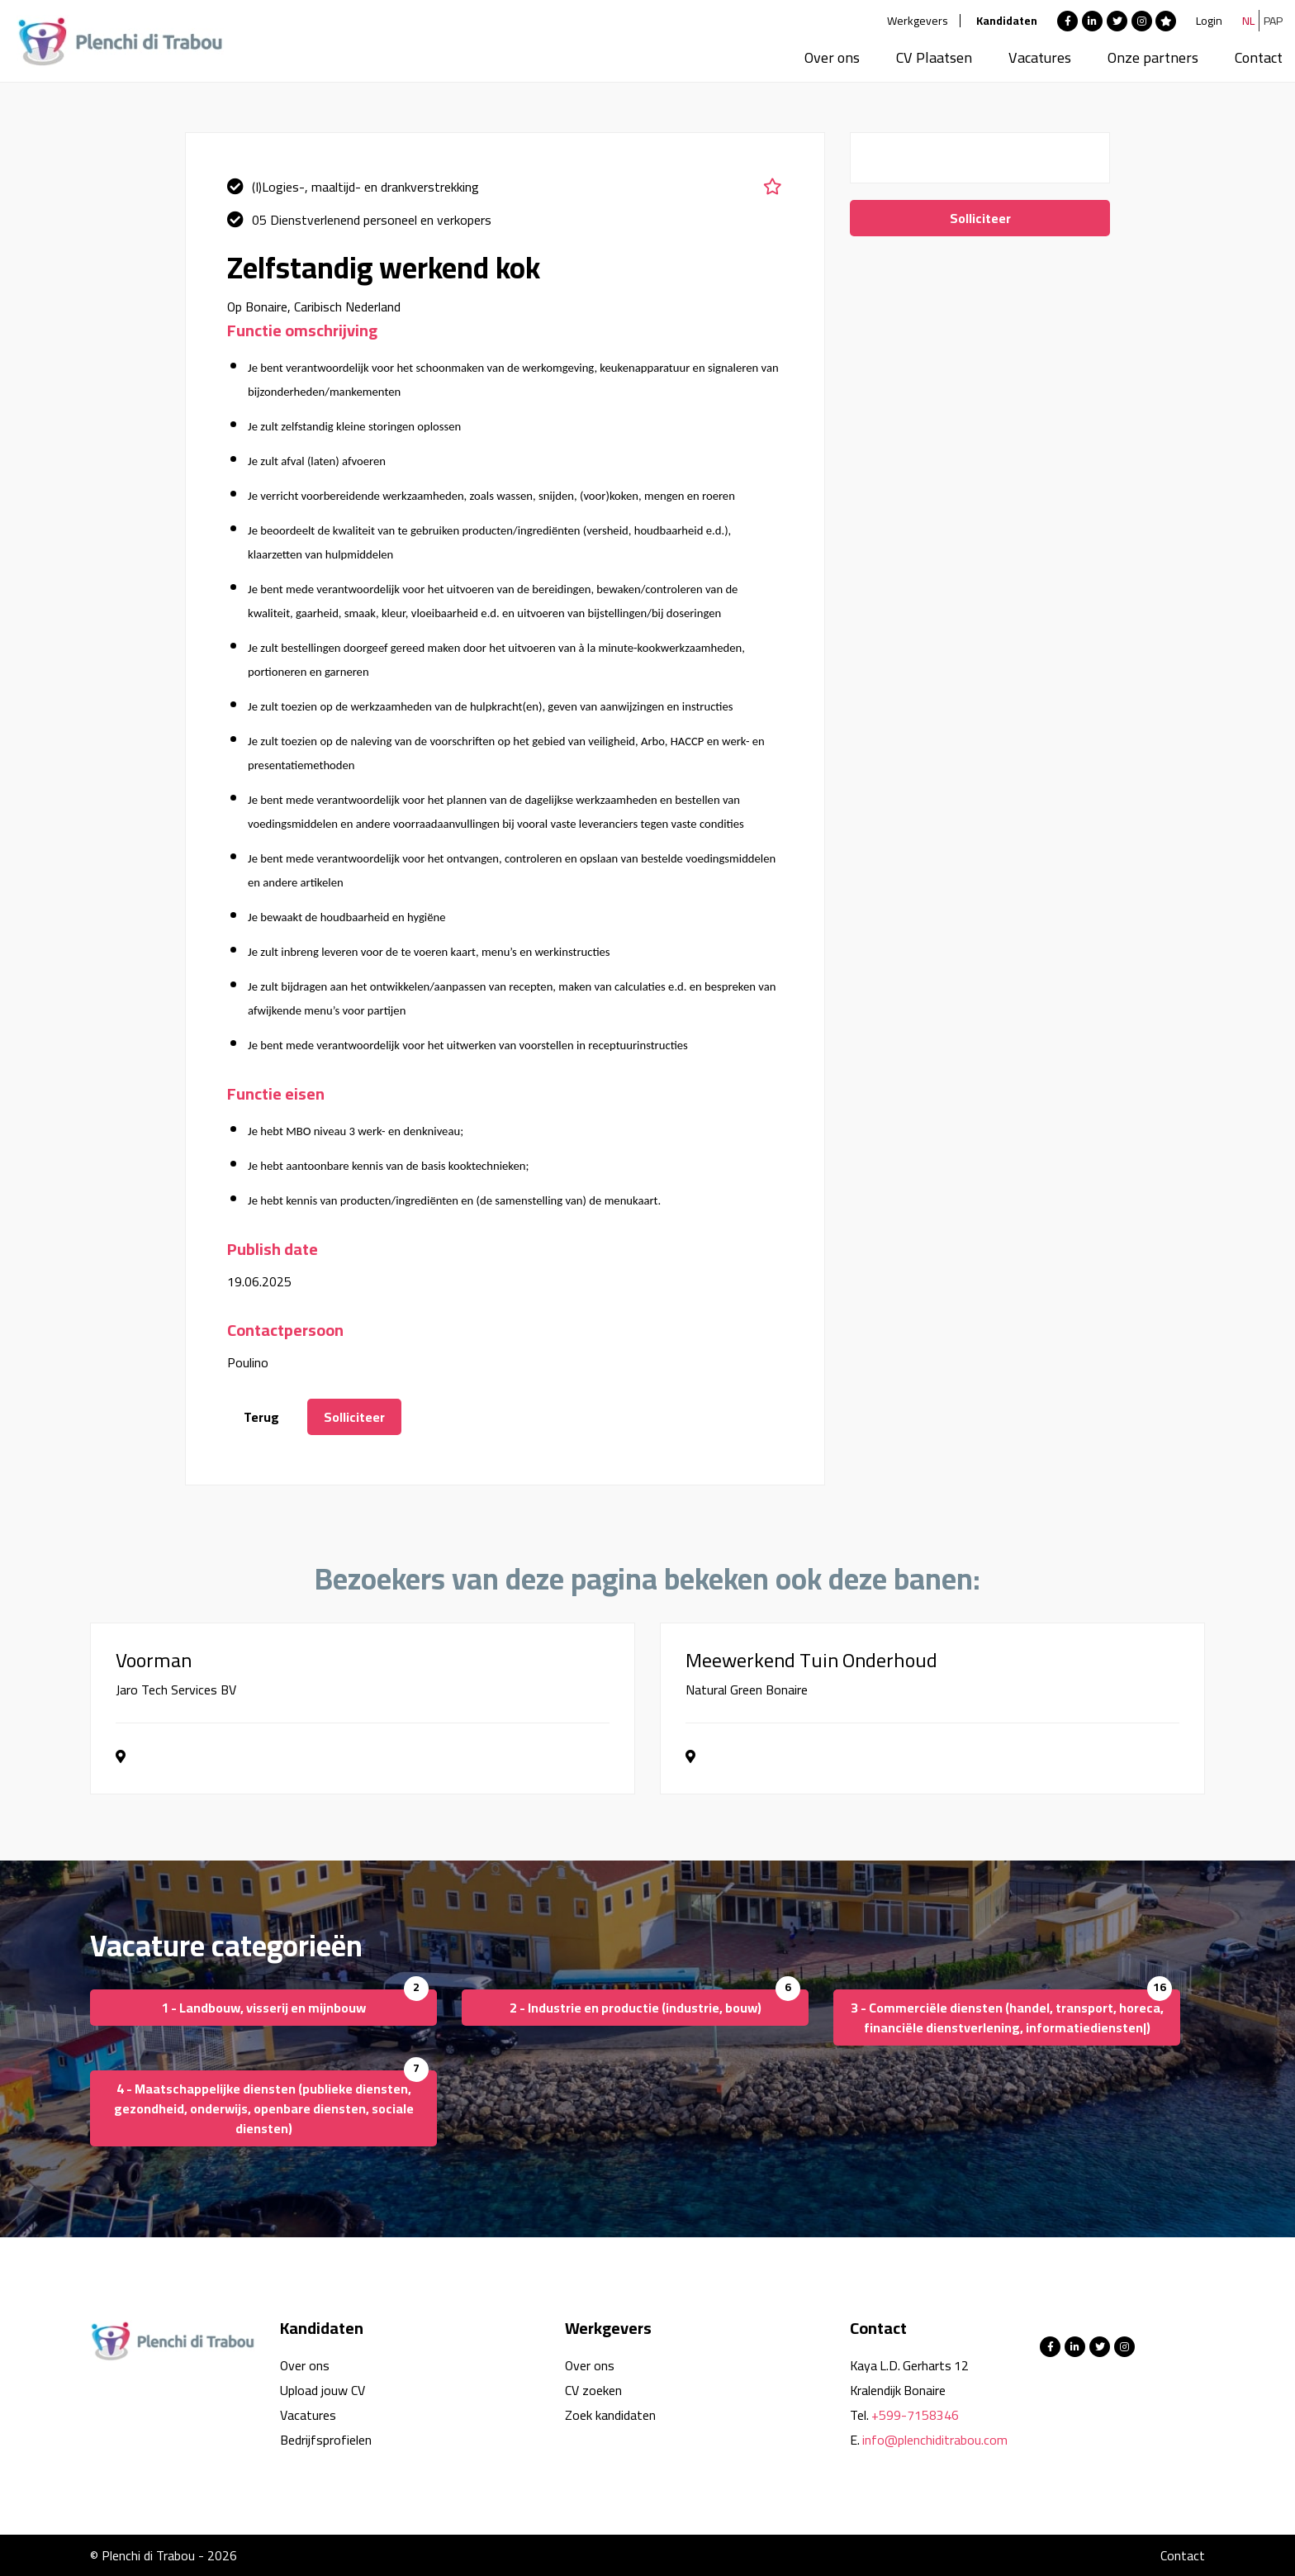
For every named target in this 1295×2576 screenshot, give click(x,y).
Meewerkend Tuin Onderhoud (811, 1660)
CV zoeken (593, 2390)
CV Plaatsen (934, 57)
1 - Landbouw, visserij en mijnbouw (263, 2007)
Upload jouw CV (322, 2390)
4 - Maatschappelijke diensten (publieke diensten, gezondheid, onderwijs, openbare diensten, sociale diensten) (264, 2108)
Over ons (832, 57)
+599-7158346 (915, 2415)
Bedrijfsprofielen (326, 2439)
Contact (1259, 57)
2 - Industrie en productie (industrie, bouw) (635, 2007)
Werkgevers (917, 20)
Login (1209, 20)
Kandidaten (1006, 20)
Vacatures (1039, 57)
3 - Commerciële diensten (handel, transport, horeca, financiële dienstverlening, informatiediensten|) (1007, 2017)
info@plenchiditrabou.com (935, 2439)
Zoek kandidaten (610, 2415)
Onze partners (1153, 57)
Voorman (154, 1660)
